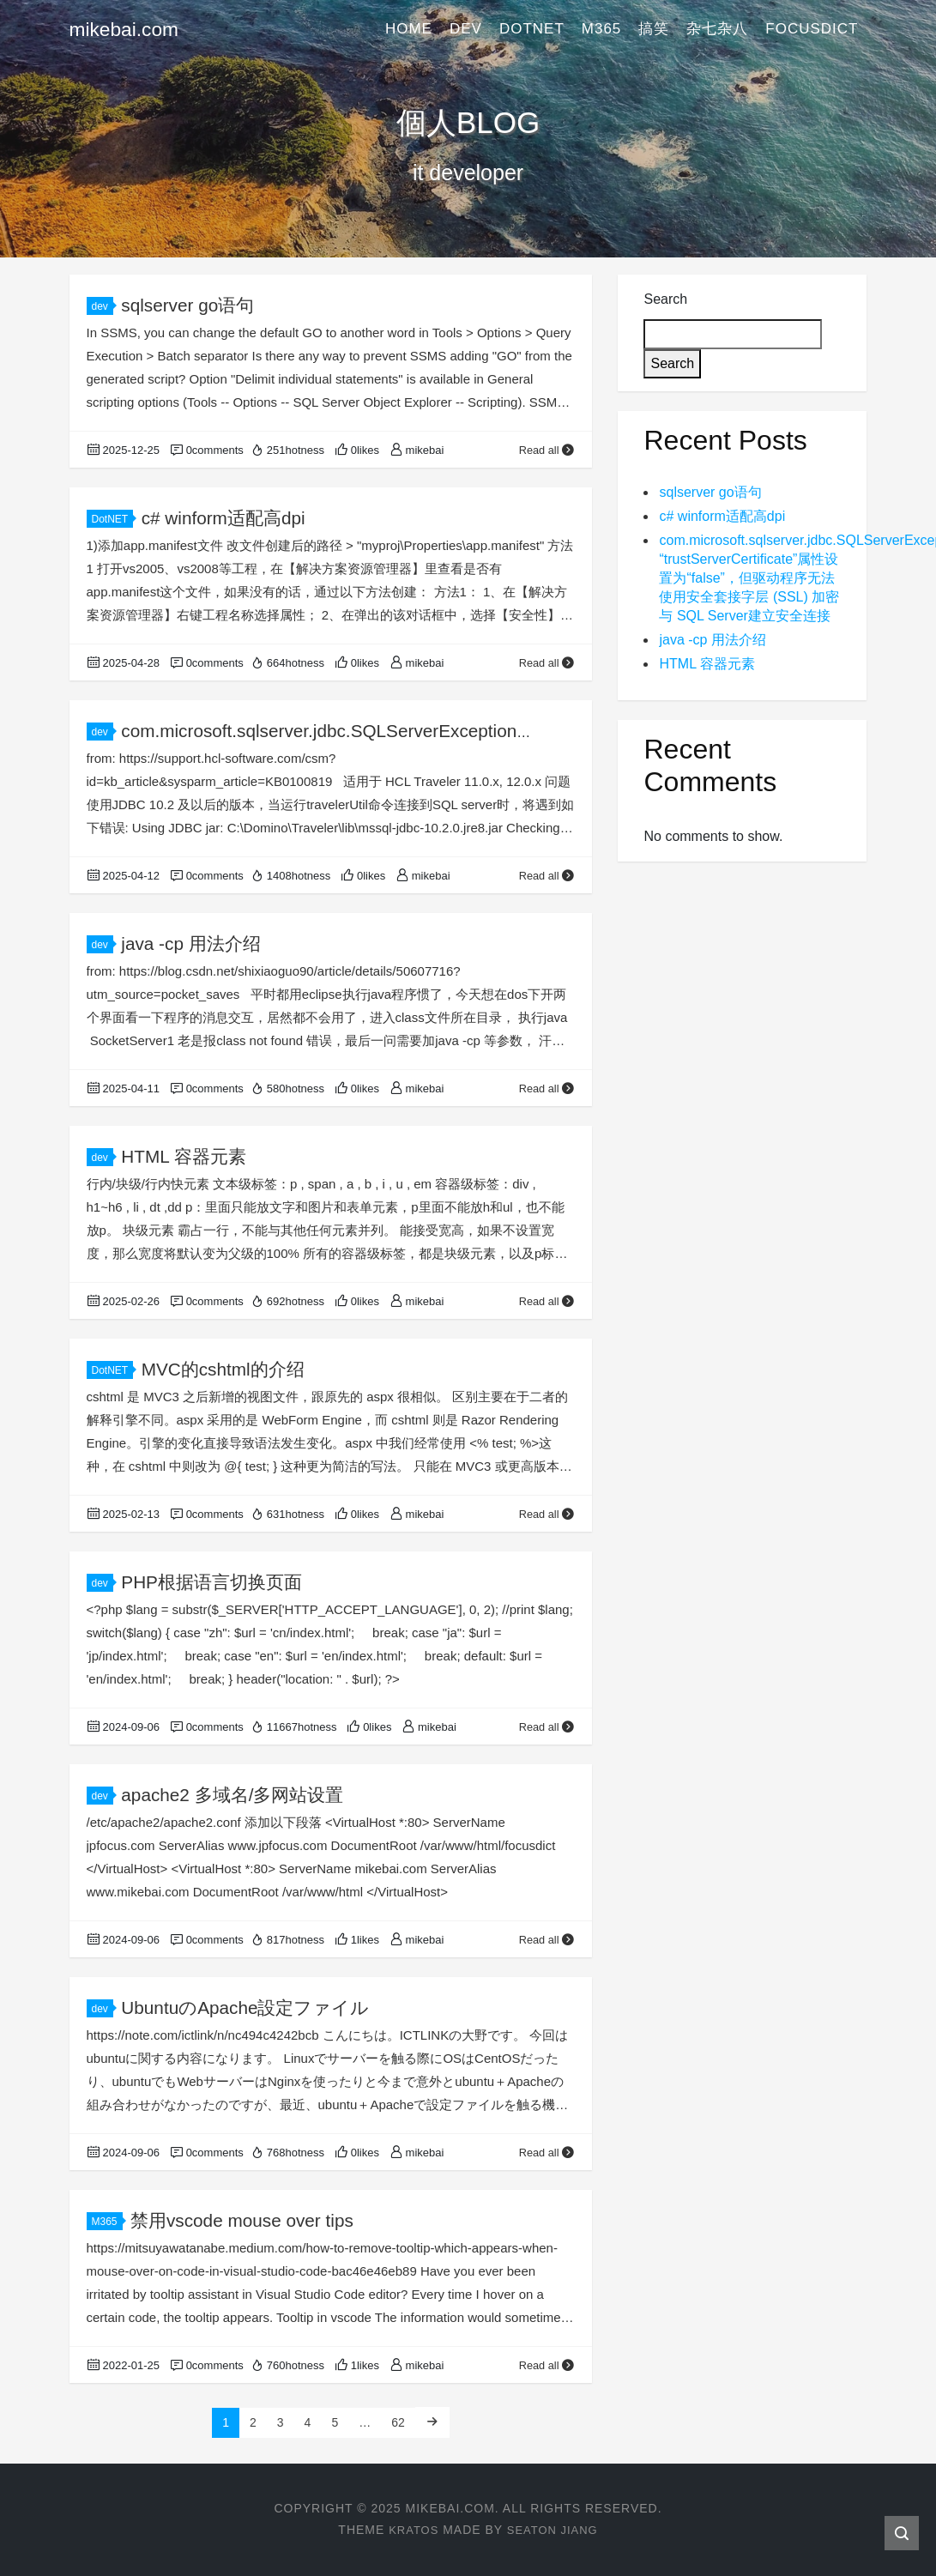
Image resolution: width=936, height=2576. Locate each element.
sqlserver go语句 (188, 305)
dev (466, 29)
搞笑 (653, 29)
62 (398, 2422)
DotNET (532, 29)
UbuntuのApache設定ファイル (246, 2007)
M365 (602, 29)
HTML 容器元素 (183, 1156)
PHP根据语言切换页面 (211, 1582)
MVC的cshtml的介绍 (223, 1369)
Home (408, 29)
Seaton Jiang (553, 2530)
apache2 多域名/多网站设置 (232, 1795)
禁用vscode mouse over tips (243, 2220)
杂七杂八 (717, 29)
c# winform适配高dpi (224, 518)
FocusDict (811, 29)
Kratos (410, 2530)
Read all (547, 450)
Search (665, 299)
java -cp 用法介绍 (191, 943)
